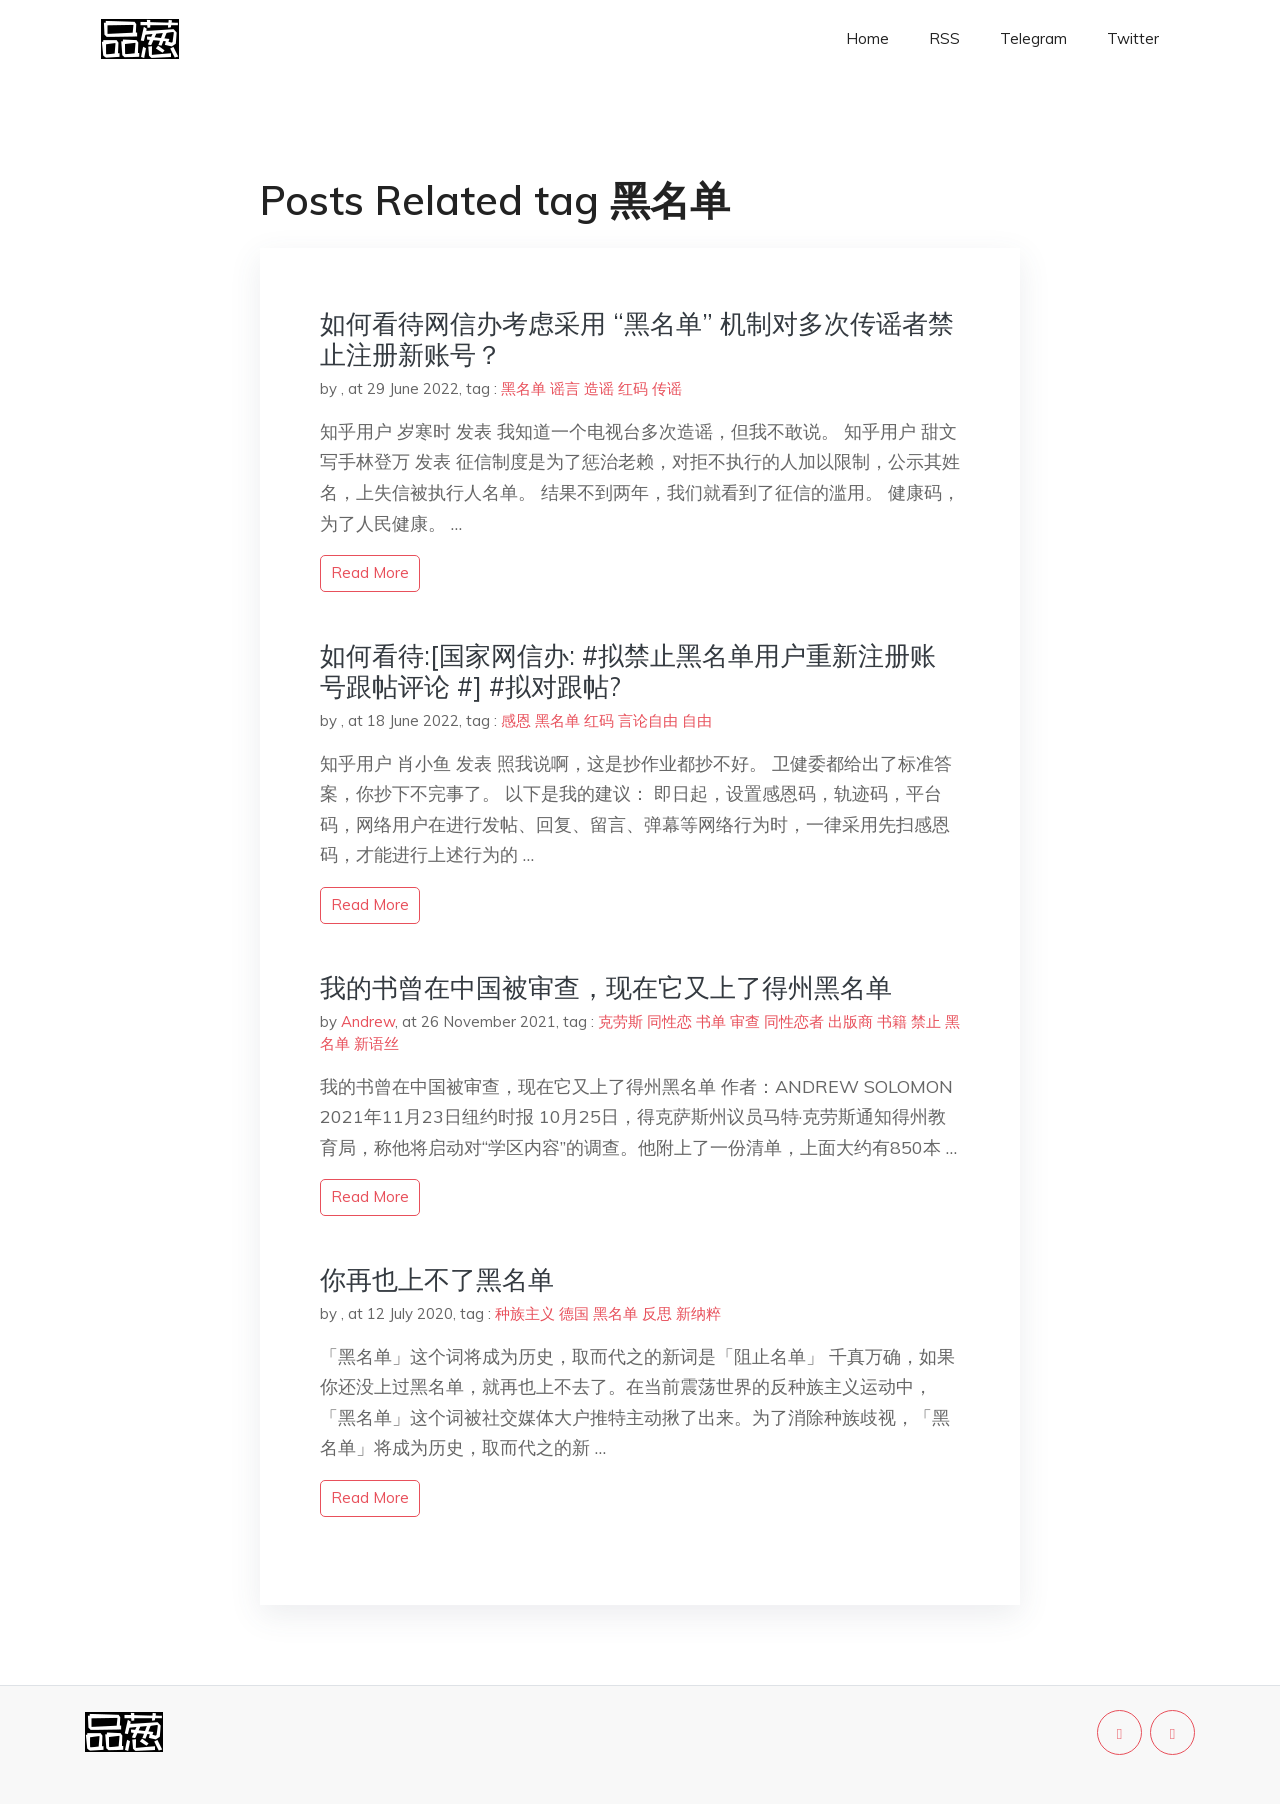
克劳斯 (620, 1021)
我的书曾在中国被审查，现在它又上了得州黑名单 (606, 987)
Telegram (1033, 38)
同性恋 (669, 1021)
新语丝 (376, 1043)
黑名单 (523, 388)
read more (370, 572)
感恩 (516, 720)
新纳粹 (698, 1313)
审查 (745, 1021)
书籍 (892, 1021)
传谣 (667, 388)
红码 (633, 388)
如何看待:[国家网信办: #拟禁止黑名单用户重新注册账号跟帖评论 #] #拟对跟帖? (628, 671)
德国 (574, 1313)
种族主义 (525, 1313)
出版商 (850, 1021)
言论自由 (648, 720)
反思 (657, 1313)
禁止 (926, 1021)
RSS (944, 38)
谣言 (565, 388)
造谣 (599, 388)
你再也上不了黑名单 (437, 1279)
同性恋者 (794, 1021)
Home (867, 38)
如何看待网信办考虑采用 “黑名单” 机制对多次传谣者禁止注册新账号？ (637, 339)
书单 (711, 1021)
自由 (697, 720)
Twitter (1133, 38)
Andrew (368, 1021)
